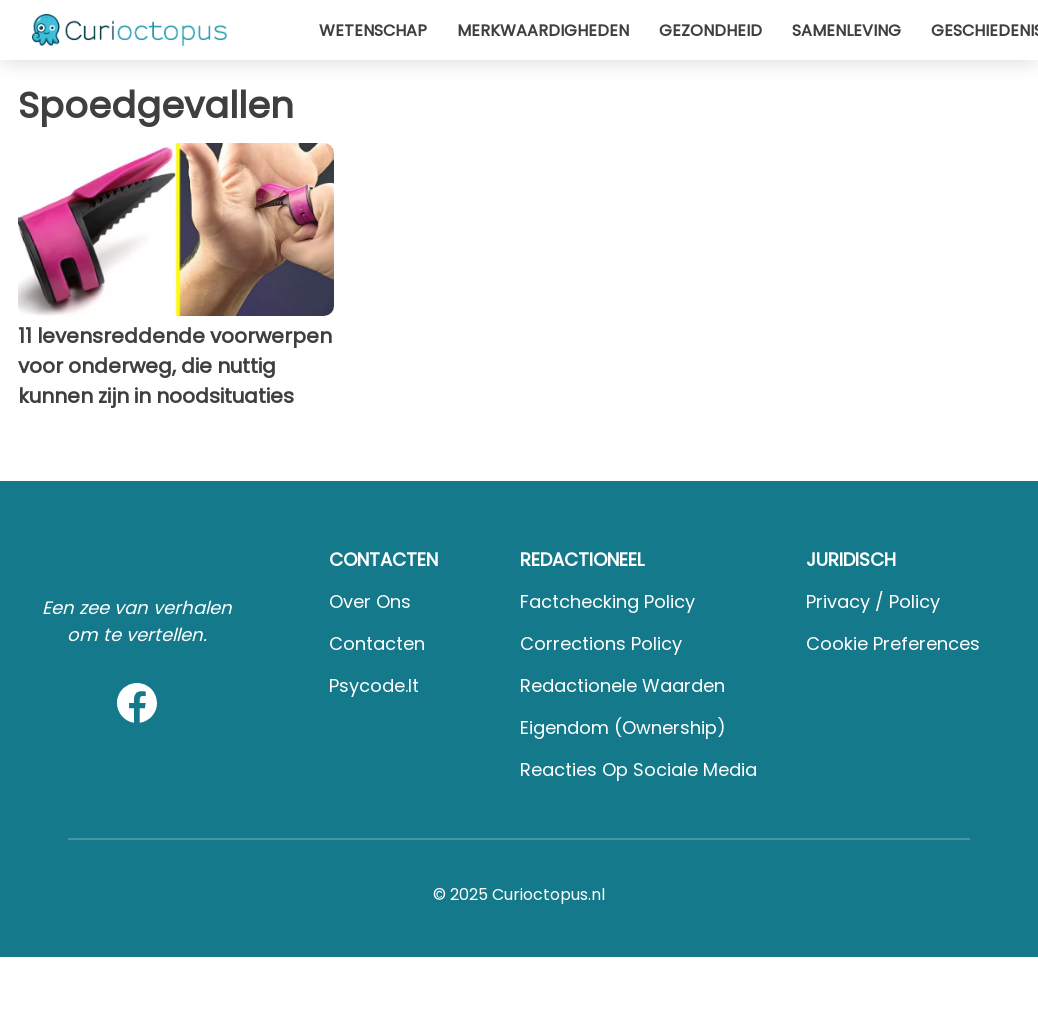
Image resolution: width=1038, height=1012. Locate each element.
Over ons (370, 601)
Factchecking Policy (607, 601)
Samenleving (846, 30)
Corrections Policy (601, 643)
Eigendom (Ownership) (623, 727)
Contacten (377, 643)
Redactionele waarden (622, 685)
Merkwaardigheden (543, 30)
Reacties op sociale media (638, 769)
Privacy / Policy (873, 601)
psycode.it (374, 685)
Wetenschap (373, 30)
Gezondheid (710, 30)
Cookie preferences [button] (893, 643)
